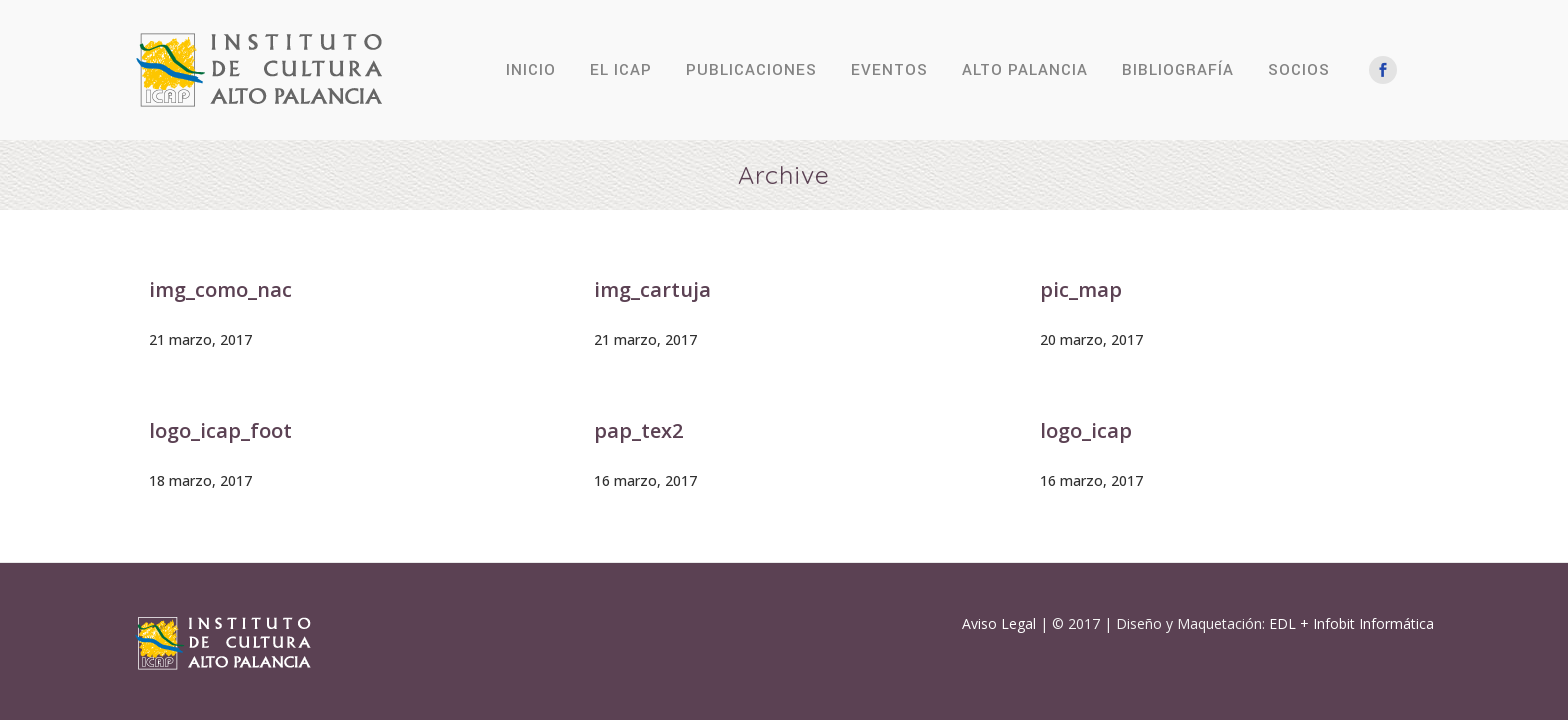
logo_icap (1086, 430)
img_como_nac (220, 289)
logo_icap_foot (220, 430)
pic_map (1081, 289)
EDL (1282, 623)
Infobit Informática (1373, 623)
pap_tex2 (638, 430)
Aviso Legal (999, 623)
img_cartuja (652, 289)
